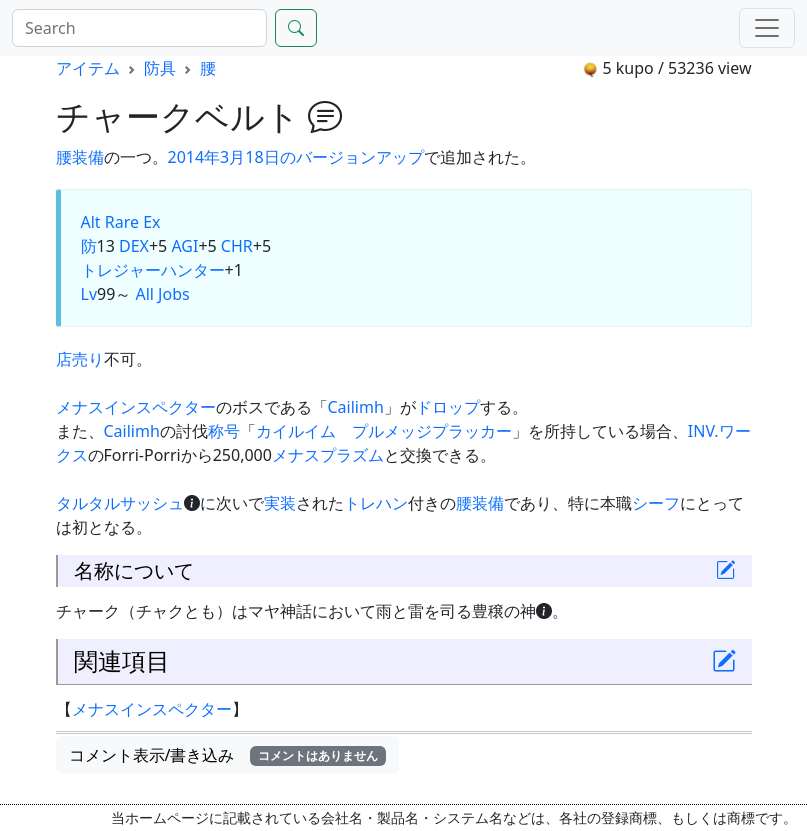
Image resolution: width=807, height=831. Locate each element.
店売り (80, 359)
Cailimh (356, 407)
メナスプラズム (328, 455)
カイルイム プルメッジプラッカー (384, 431)
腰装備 (80, 157)
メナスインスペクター (136, 407)
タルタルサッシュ (120, 503)
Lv (89, 294)
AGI (184, 246)
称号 (224, 431)
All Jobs (162, 294)
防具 (160, 68)
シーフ (656, 503)
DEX (134, 246)
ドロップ (448, 407)
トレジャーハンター (153, 270)
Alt (91, 222)
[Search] (139, 28)
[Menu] (767, 28)
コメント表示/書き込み (228, 755)
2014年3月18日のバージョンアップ (296, 157)
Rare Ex (133, 222)
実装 (280, 503)
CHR (237, 246)
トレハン (376, 503)
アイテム (88, 68)
